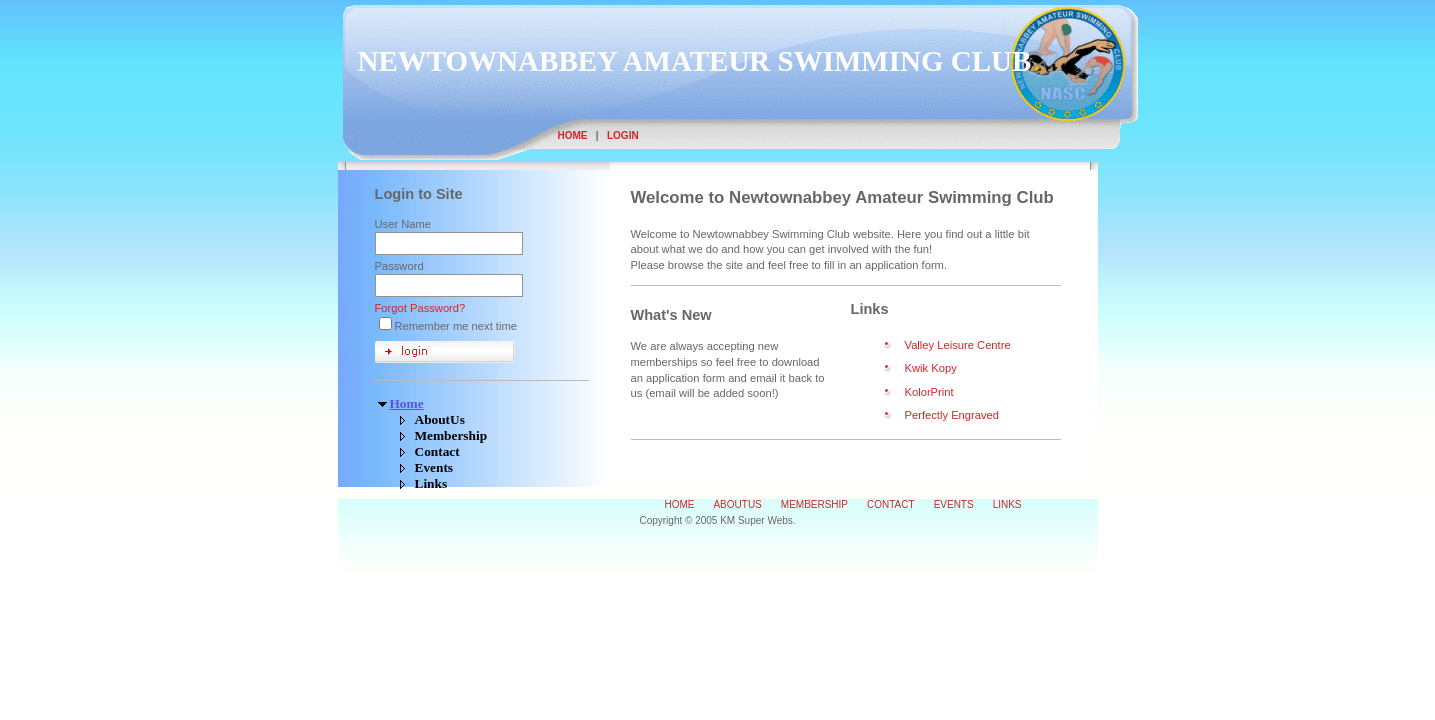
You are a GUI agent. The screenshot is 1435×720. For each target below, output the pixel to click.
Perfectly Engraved (952, 415)
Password (399, 266)
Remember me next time (456, 326)
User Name (403, 224)
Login (623, 135)
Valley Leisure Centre (958, 345)
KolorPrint (929, 392)
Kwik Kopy (931, 368)
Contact (437, 451)
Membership (451, 435)
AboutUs (440, 419)
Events (434, 467)
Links (431, 483)
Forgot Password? (420, 308)
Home (573, 135)
